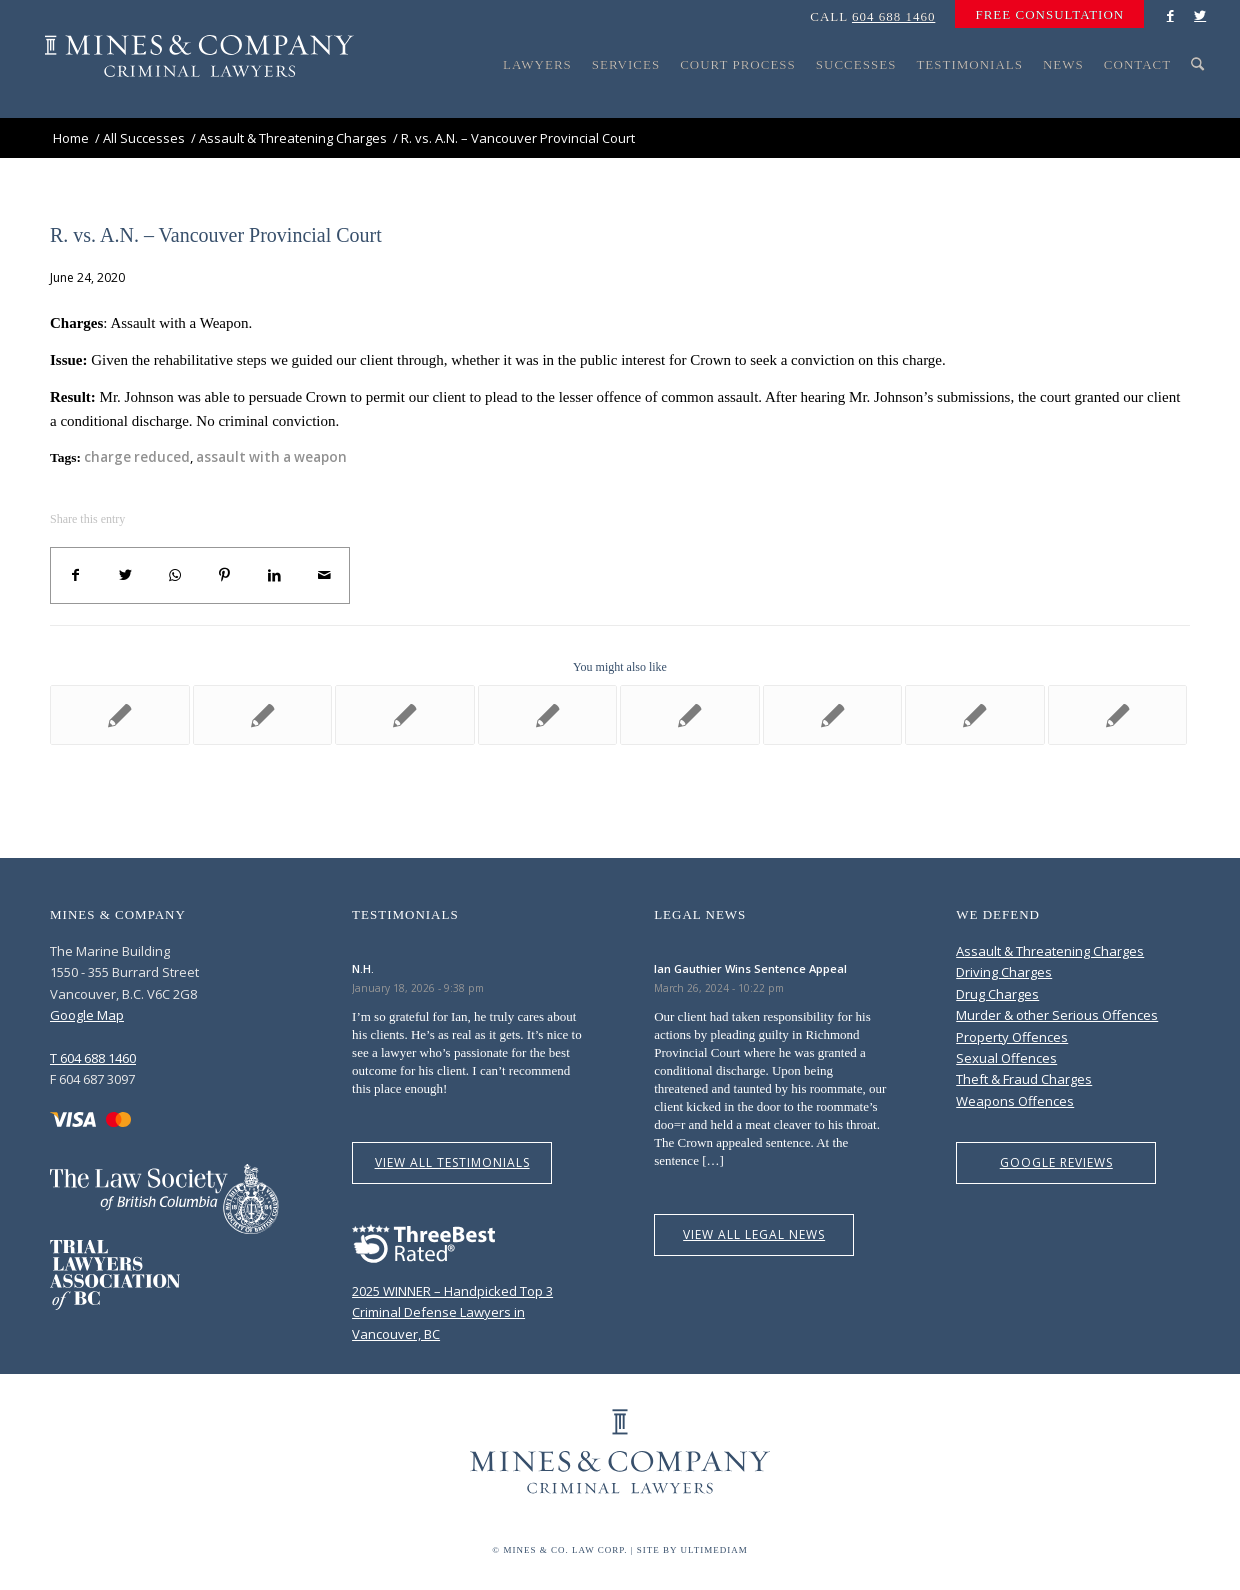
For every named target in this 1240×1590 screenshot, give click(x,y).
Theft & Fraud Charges (1024, 1079)
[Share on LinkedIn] (275, 575)
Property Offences (1012, 1037)
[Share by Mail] (324, 575)
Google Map (87, 1015)
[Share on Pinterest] (225, 575)
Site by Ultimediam (692, 1550)
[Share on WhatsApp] (175, 575)
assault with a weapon (271, 457)
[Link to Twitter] (1200, 15)
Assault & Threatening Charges (1050, 951)
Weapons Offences (1015, 1101)
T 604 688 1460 (93, 1058)
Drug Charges (997, 994)
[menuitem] (1044, 15)
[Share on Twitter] (126, 575)
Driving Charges (1004, 972)
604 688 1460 (894, 16)
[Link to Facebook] (1170, 15)
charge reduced (137, 457)
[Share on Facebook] (76, 575)
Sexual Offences (1006, 1058)
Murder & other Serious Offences (1057, 1015)
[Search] (1198, 102)
